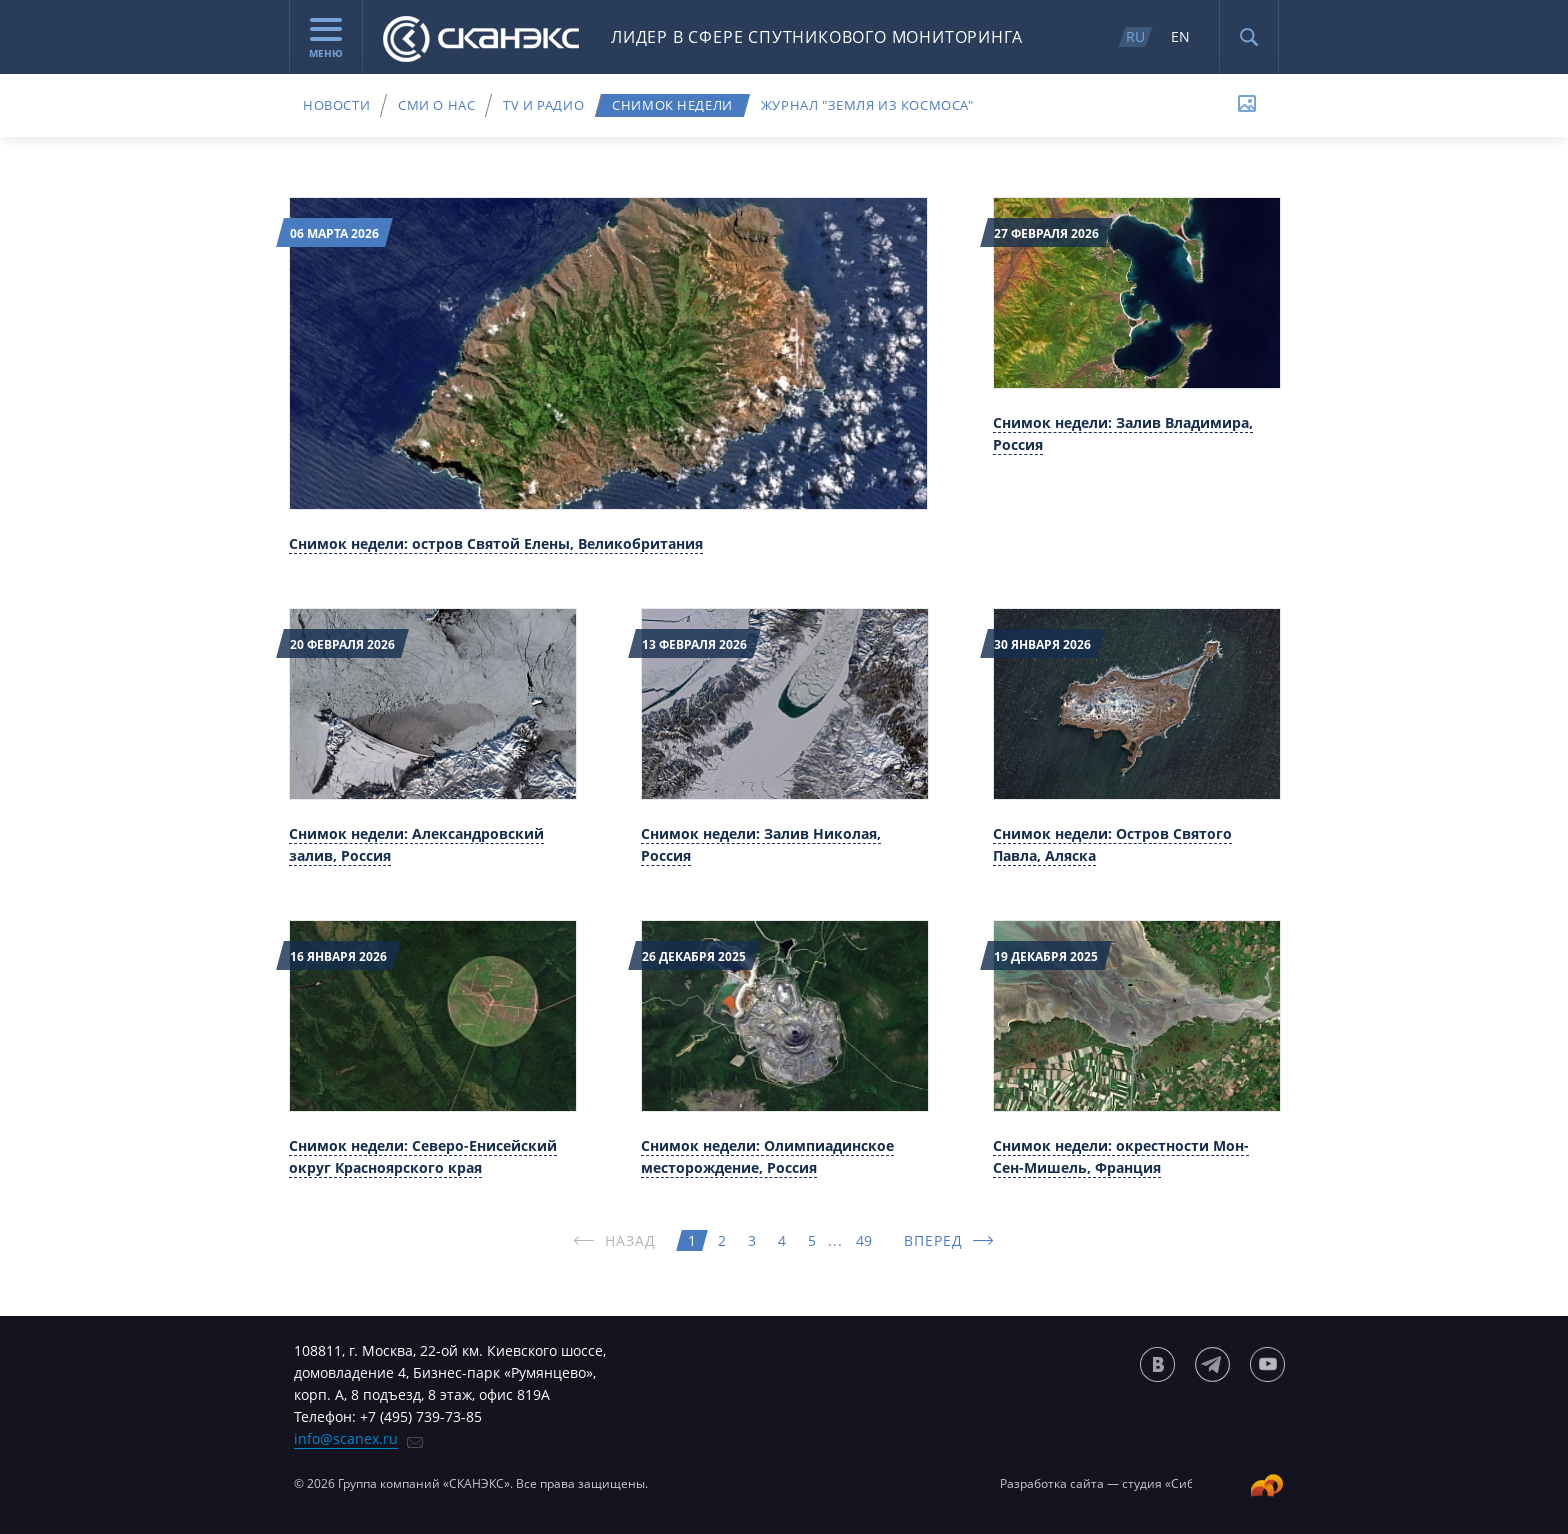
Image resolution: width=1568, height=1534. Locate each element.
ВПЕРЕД (934, 1240)
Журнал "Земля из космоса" (867, 105)
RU (1135, 36)
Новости (336, 105)
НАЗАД (631, 1240)
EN (1180, 36)
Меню (326, 39)
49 (864, 1240)
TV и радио (543, 105)
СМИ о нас (436, 105)
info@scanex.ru (346, 1438)
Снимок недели (672, 105)
